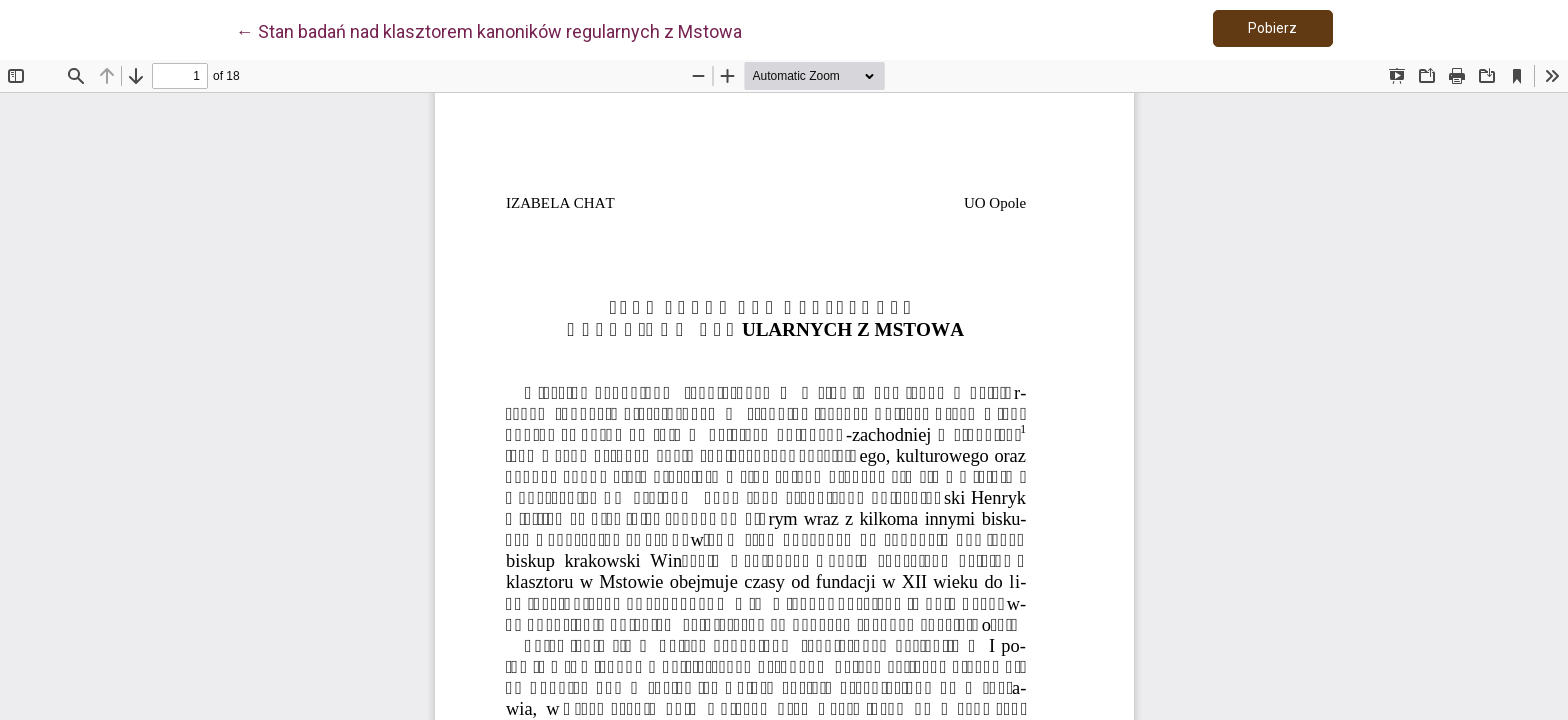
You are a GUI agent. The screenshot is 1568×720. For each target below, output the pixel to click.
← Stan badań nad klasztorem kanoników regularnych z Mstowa (489, 30)
